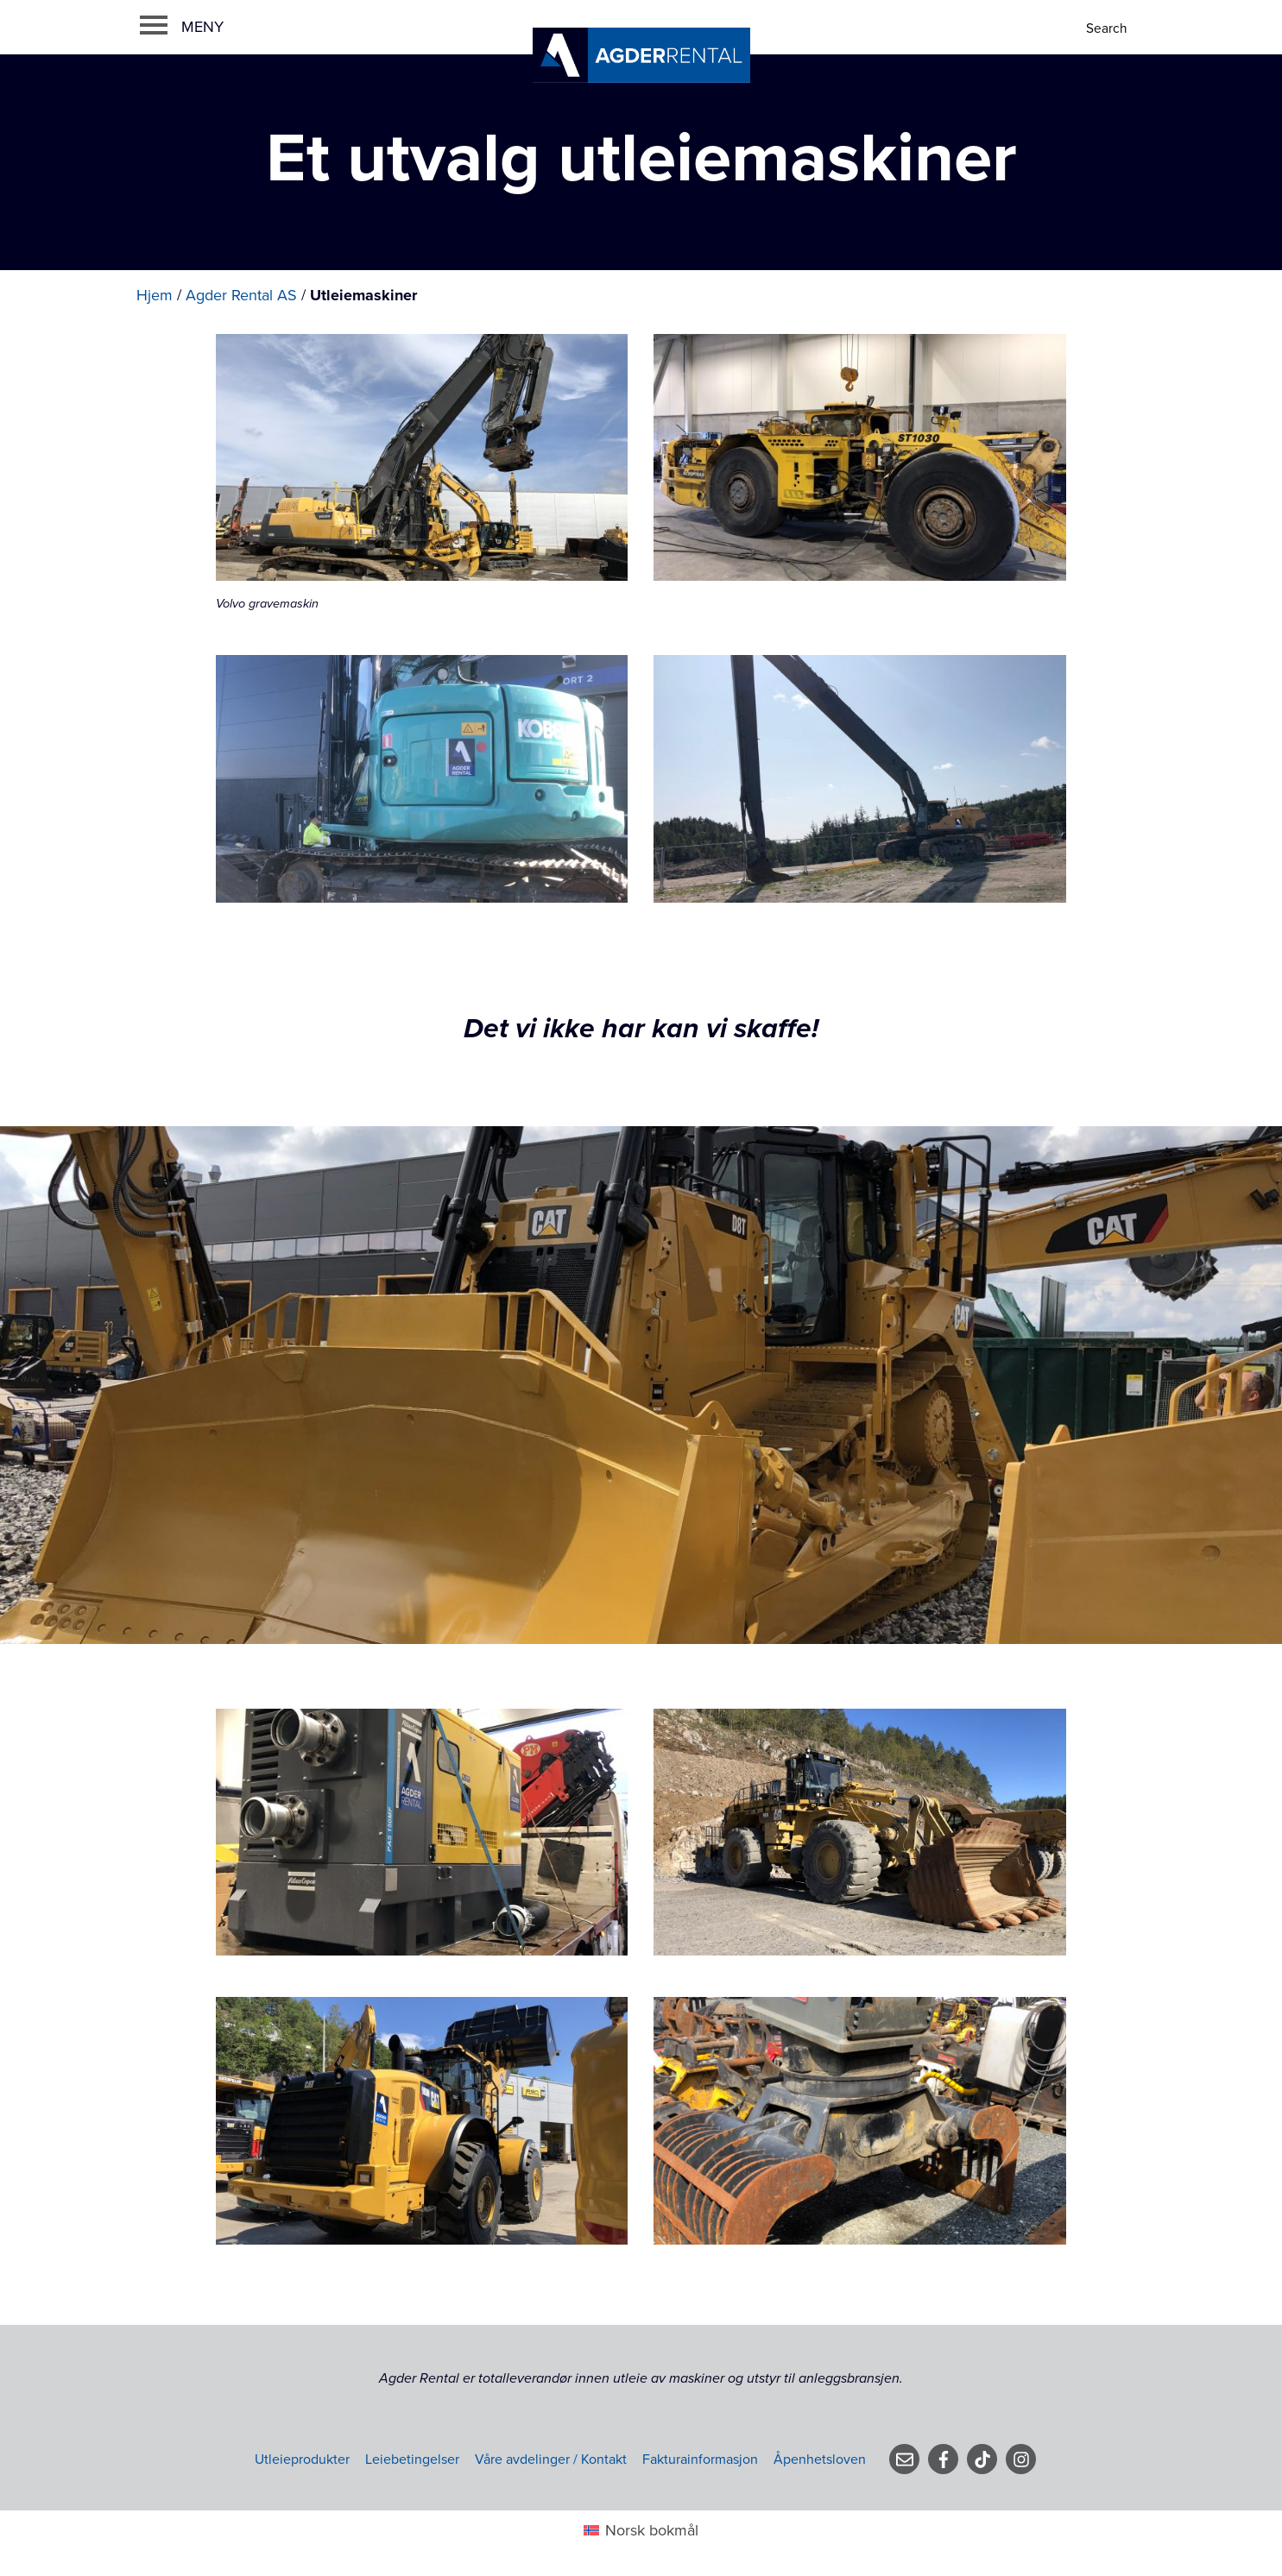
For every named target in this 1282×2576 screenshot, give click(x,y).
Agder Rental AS (241, 295)
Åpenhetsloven (820, 2459)
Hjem (154, 295)
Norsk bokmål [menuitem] (651, 2530)
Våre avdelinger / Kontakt (551, 2459)
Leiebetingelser (412, 2459)
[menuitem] (641, 2530)
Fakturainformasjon (700, 2459)
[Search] (1108, 29)
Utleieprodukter (302, 2459)
